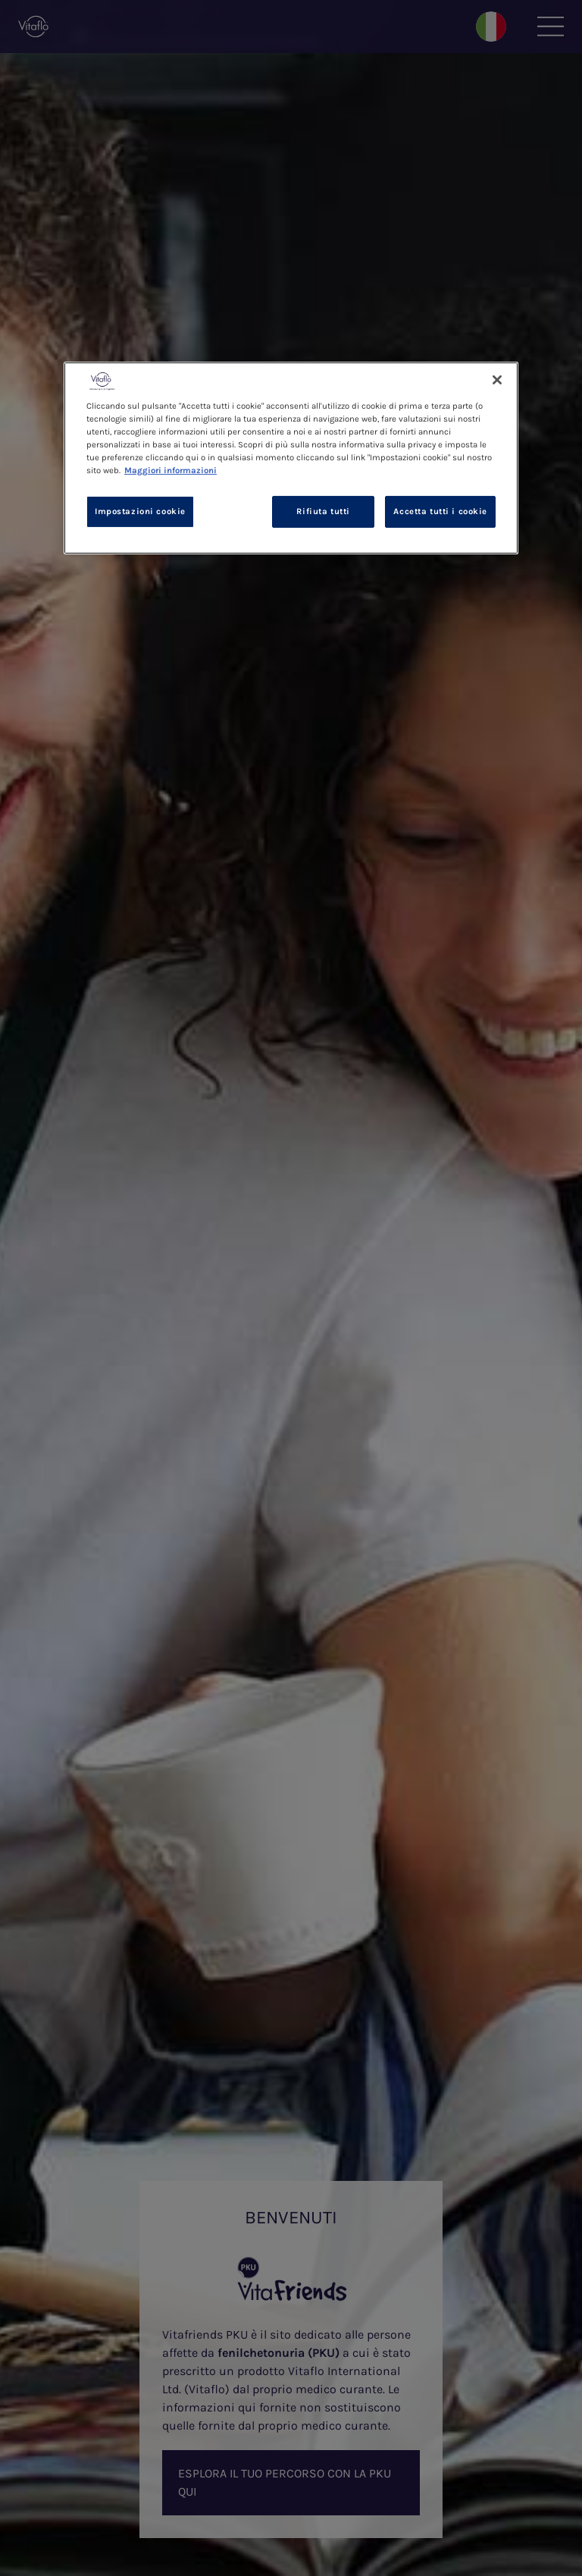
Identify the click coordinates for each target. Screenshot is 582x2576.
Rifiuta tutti (322, 511)
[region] (291, 457)
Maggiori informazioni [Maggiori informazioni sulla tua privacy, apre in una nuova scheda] (170, 470)
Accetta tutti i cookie (440, 511)
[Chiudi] (497, 379)
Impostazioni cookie (140, 511)
